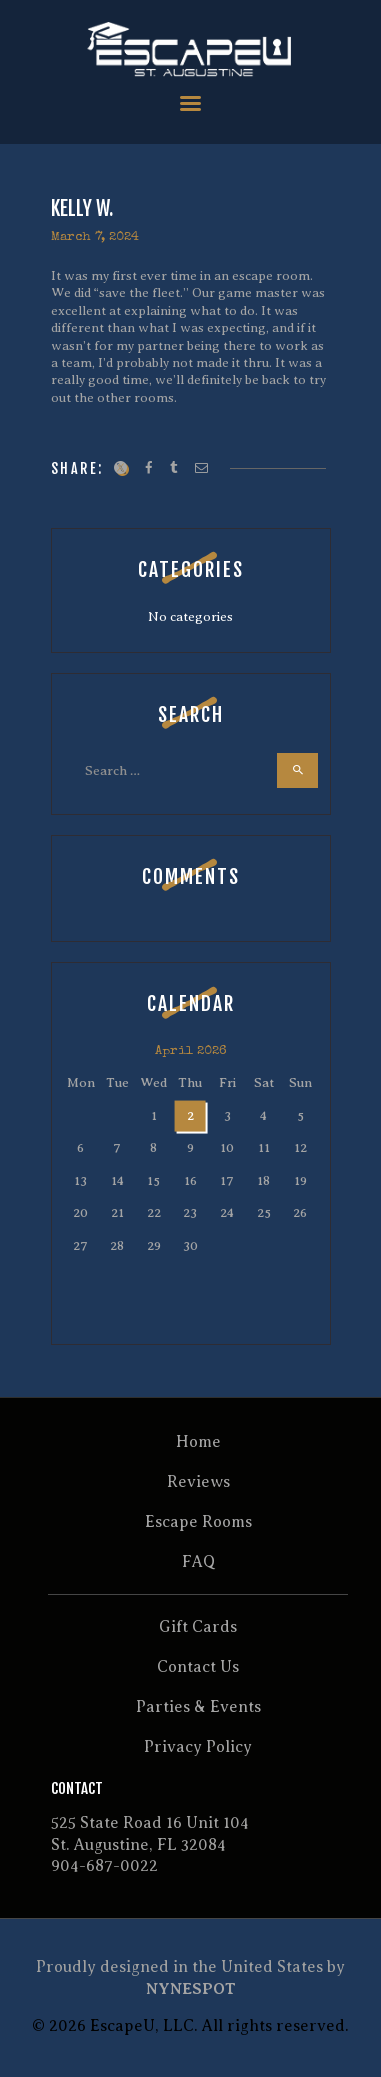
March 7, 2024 (95, 237)
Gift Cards (198, 1627)
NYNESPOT (191, 1989)
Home (198, 1442)
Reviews (198, 1482)
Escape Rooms (198, 1522)
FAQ (198, 1562)
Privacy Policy (198, 1747)
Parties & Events (198, 1707)
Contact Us (198, 1667)
